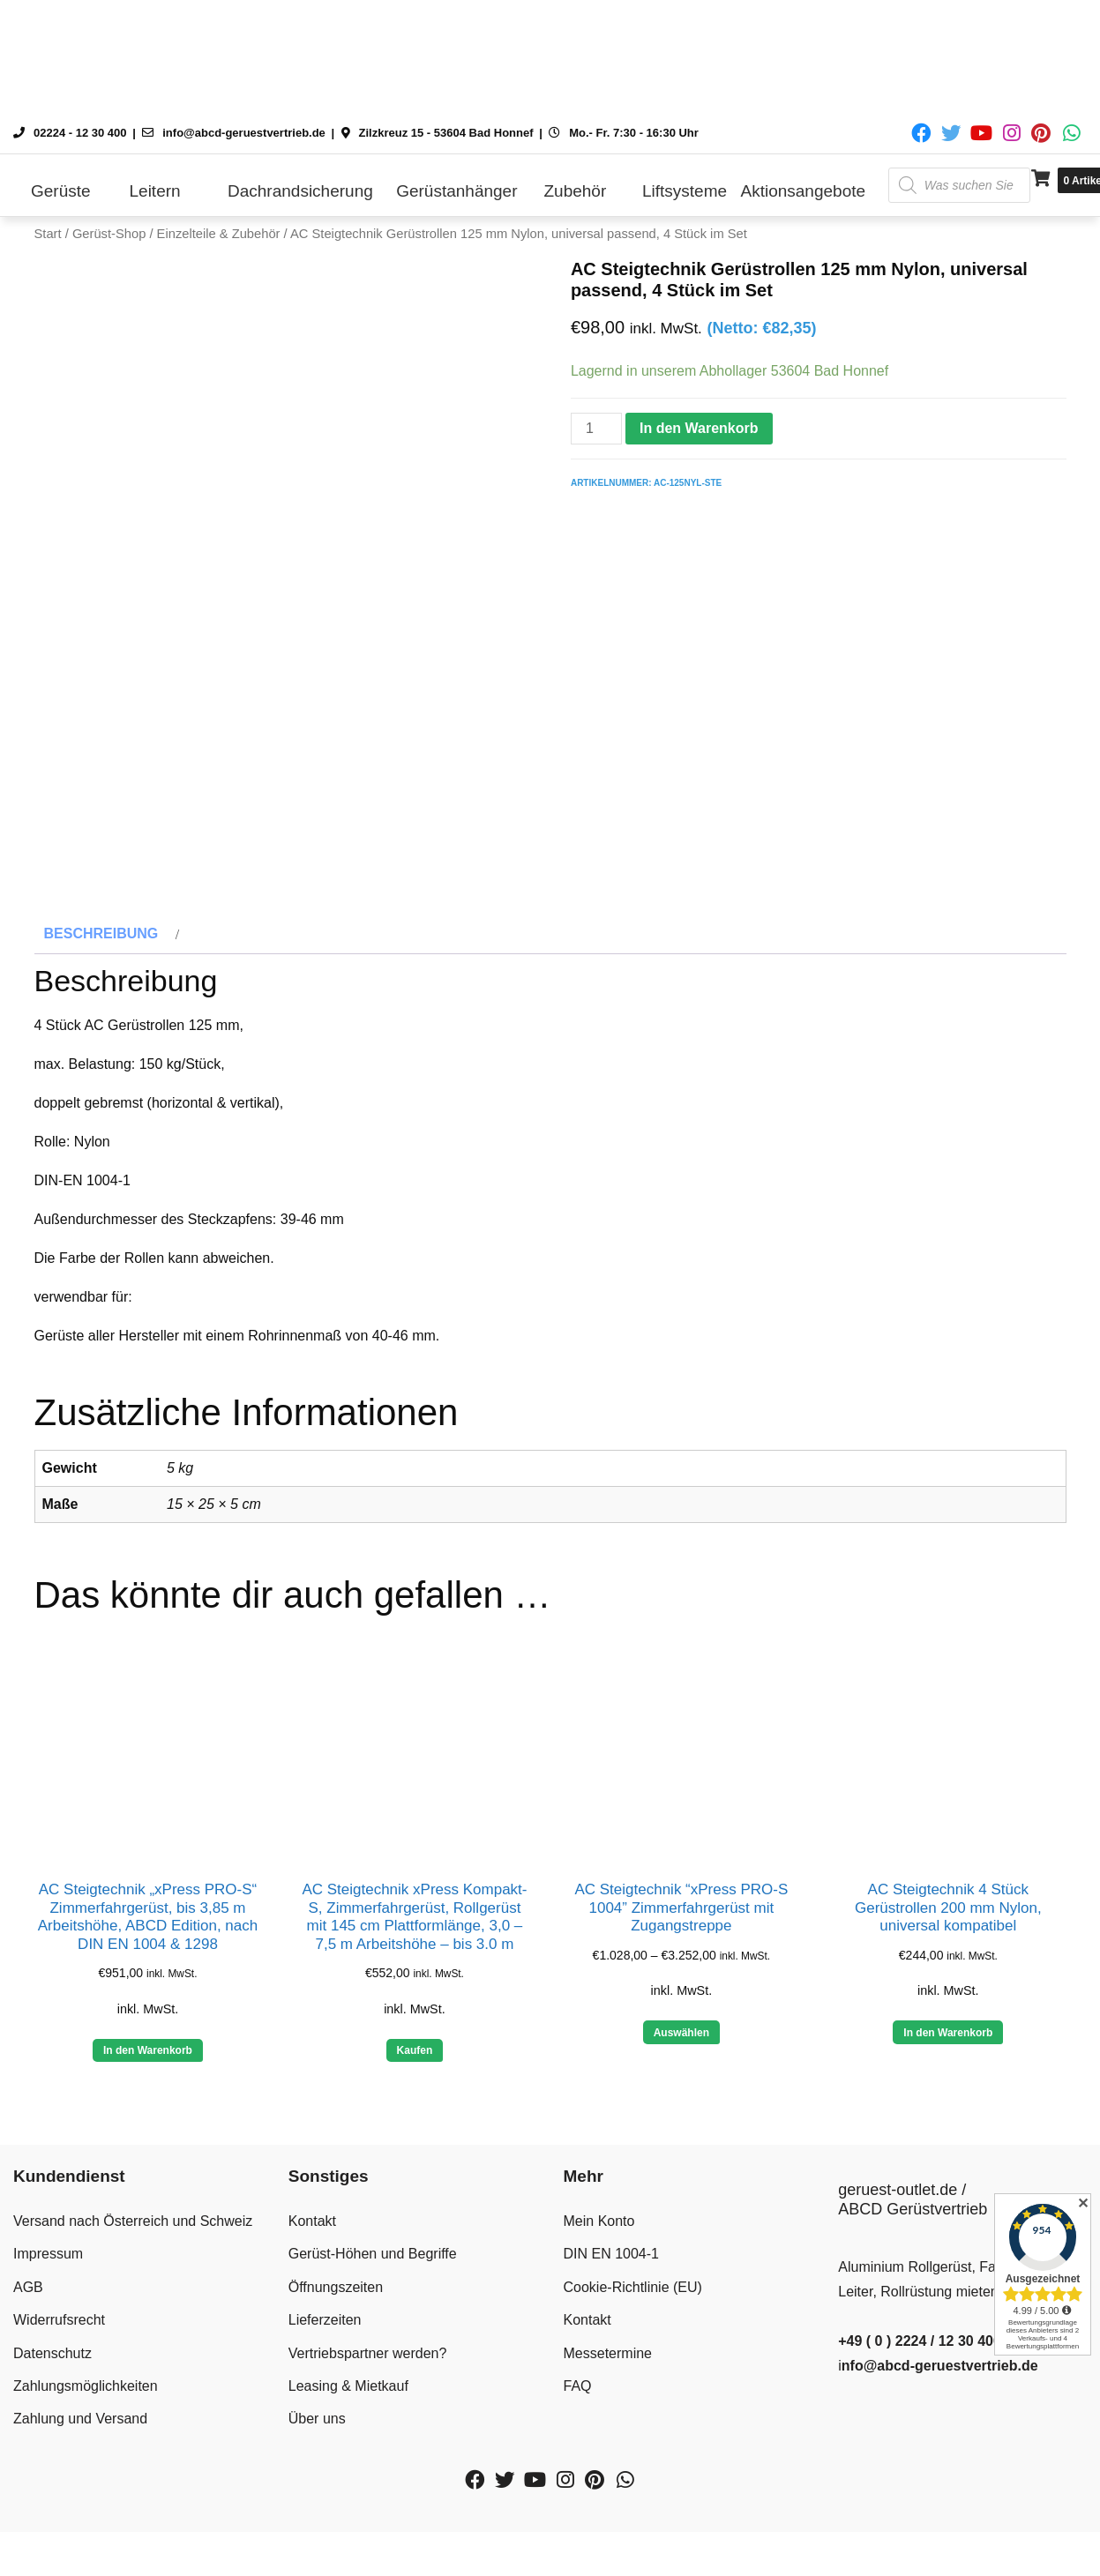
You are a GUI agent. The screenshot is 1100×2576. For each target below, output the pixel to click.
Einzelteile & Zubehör (219, 234)
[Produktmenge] (596, 428)
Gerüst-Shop (109, 234)
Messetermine (608, 2369)
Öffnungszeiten (335, 2303)
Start (48, 234)
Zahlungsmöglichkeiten (85, 2402)
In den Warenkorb (699, 428)
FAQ (578, 2402)
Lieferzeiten (325, 2336)
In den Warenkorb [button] (147, 2067)
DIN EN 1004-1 (612, 2270)
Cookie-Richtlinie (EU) (633, 2303)
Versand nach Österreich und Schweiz (132, 2237)
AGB (28, 2303)
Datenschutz (52, 2369)
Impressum (48, 2270)
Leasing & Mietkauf (348, 2402)
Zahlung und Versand (80, 2435)
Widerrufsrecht (59, 2336)
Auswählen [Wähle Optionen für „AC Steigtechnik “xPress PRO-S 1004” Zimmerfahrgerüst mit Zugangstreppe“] (681, 2048)
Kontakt (312, 2237)
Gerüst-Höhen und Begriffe (372, 2270)
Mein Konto (599, 2237)
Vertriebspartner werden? (367, 2369)
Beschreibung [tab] (101, 950)
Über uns (317, 2435)
